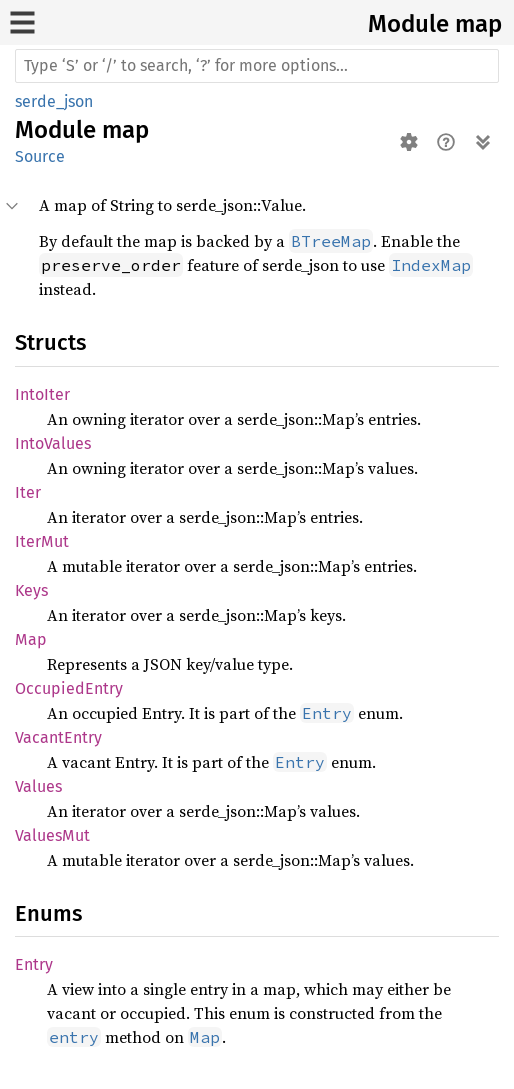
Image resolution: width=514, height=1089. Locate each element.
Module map (435, 24)
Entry (34, 964)
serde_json (54, 101)
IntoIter (42, 394)
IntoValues (53, 443)
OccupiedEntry (69, 688)
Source (40, 156)
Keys (31, 590)
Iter (28, 492)
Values (38, 786)
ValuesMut (52, 835)
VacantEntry (58, 737)
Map (31, 639)
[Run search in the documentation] (257, 66)
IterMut (42, 541)
